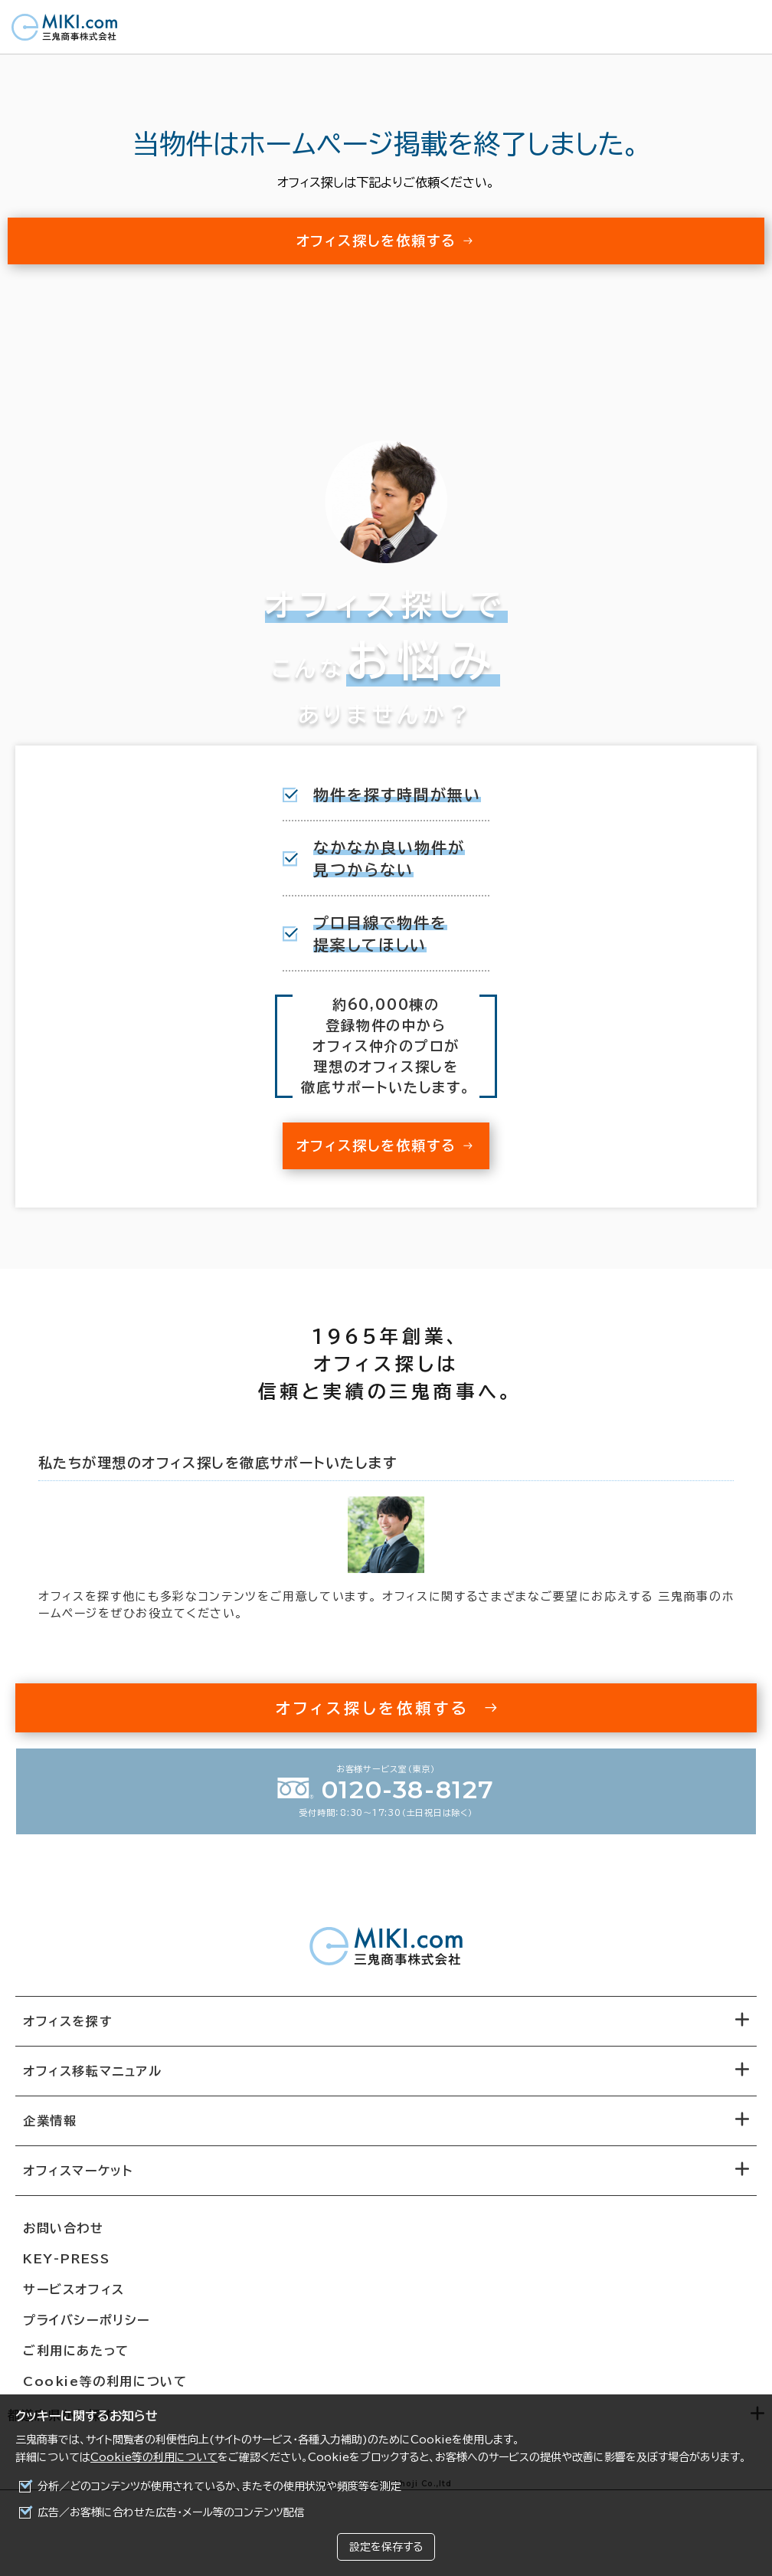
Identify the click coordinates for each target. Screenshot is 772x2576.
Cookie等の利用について (154, 2457)
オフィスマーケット (77, 2171)
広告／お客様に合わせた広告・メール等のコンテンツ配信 (171, 2512)
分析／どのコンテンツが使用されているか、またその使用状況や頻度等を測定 (219, 2486)
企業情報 (50, 2121)
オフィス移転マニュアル (92, 2071)
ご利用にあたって (76, 2351)
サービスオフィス (74, 2289)
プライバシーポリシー (86, 2320)
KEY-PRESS (66, 2259)
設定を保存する (386, 2547)
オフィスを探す (68, 2021)
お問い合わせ (63, 2228)
